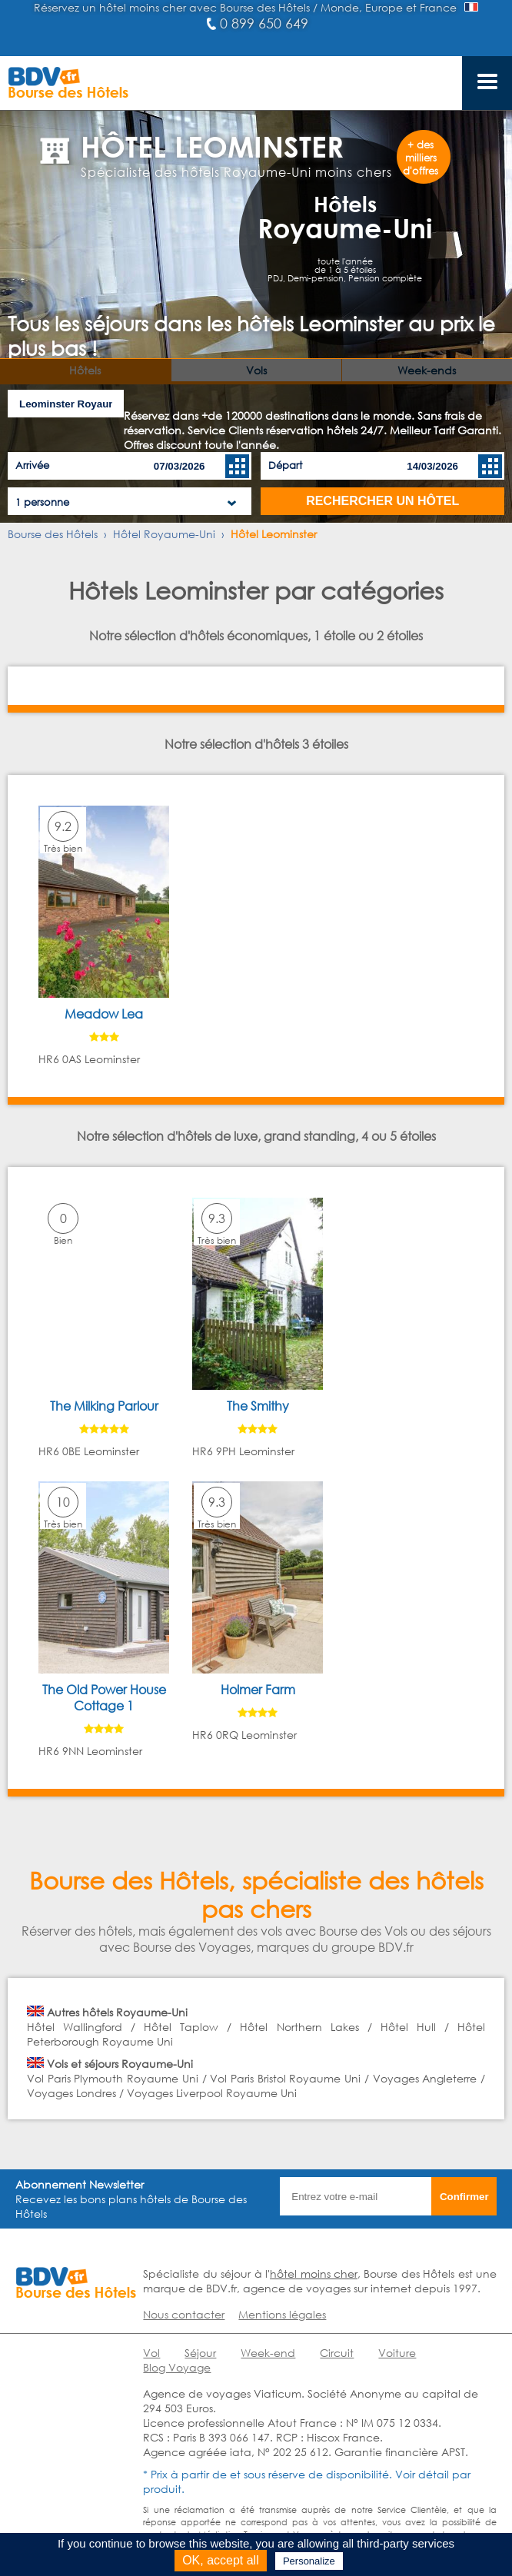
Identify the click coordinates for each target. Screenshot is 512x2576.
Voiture (397, 2352)
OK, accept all (220, 2560)
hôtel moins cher (313, 2273)
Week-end (268, 2352)
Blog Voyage (177, 2367)
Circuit (337, 2352)
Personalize (309, 2561)
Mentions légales (282, 2314)
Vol (151, 2352)
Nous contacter (183, 2314)
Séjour (200, 2352)
